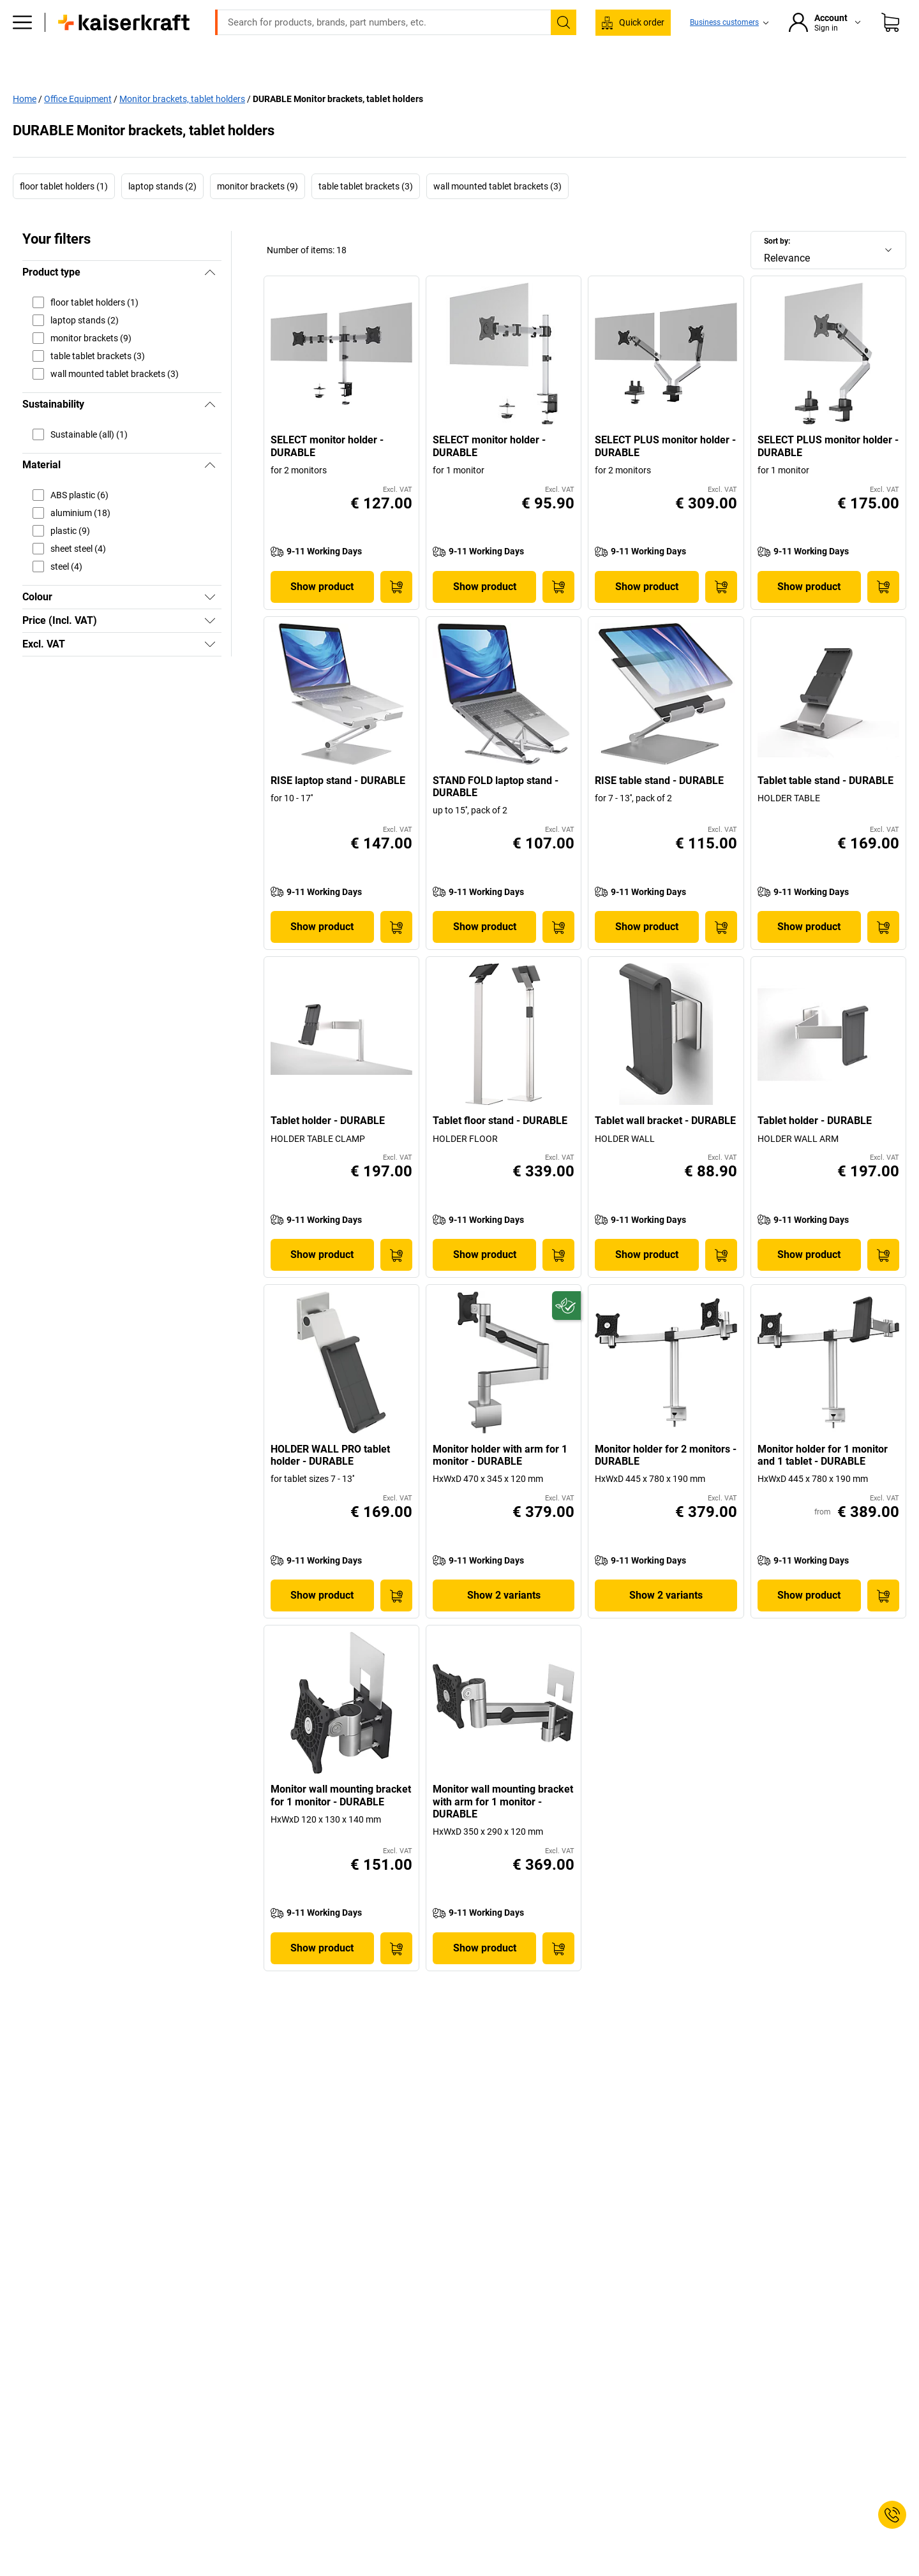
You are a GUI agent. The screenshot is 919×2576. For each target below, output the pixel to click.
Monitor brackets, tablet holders (182, 125)
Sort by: (777, 268)
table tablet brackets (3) (365, 213)
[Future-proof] (566, 1332)
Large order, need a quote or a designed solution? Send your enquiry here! (460, 9)
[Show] (210, 624)
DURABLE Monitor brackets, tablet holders (338, 125)
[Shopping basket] (890, 61)
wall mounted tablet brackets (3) (497, 213)
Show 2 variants (504, 1622)
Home (24, 125)
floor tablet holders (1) (64, 213)
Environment (502, 97)
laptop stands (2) (162, 213)
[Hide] (210, 299)
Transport (430, 97)
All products (187, 97)
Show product (322, 613)
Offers (750, 97)
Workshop (307, 97)
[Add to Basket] (396, 613)
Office (249, 97)
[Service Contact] (892, 2515)
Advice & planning (675, 97)
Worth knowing (583, 97)
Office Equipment (78, 125)
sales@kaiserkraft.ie (609, 29)
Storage (368, 97)
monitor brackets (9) (257, 213)
